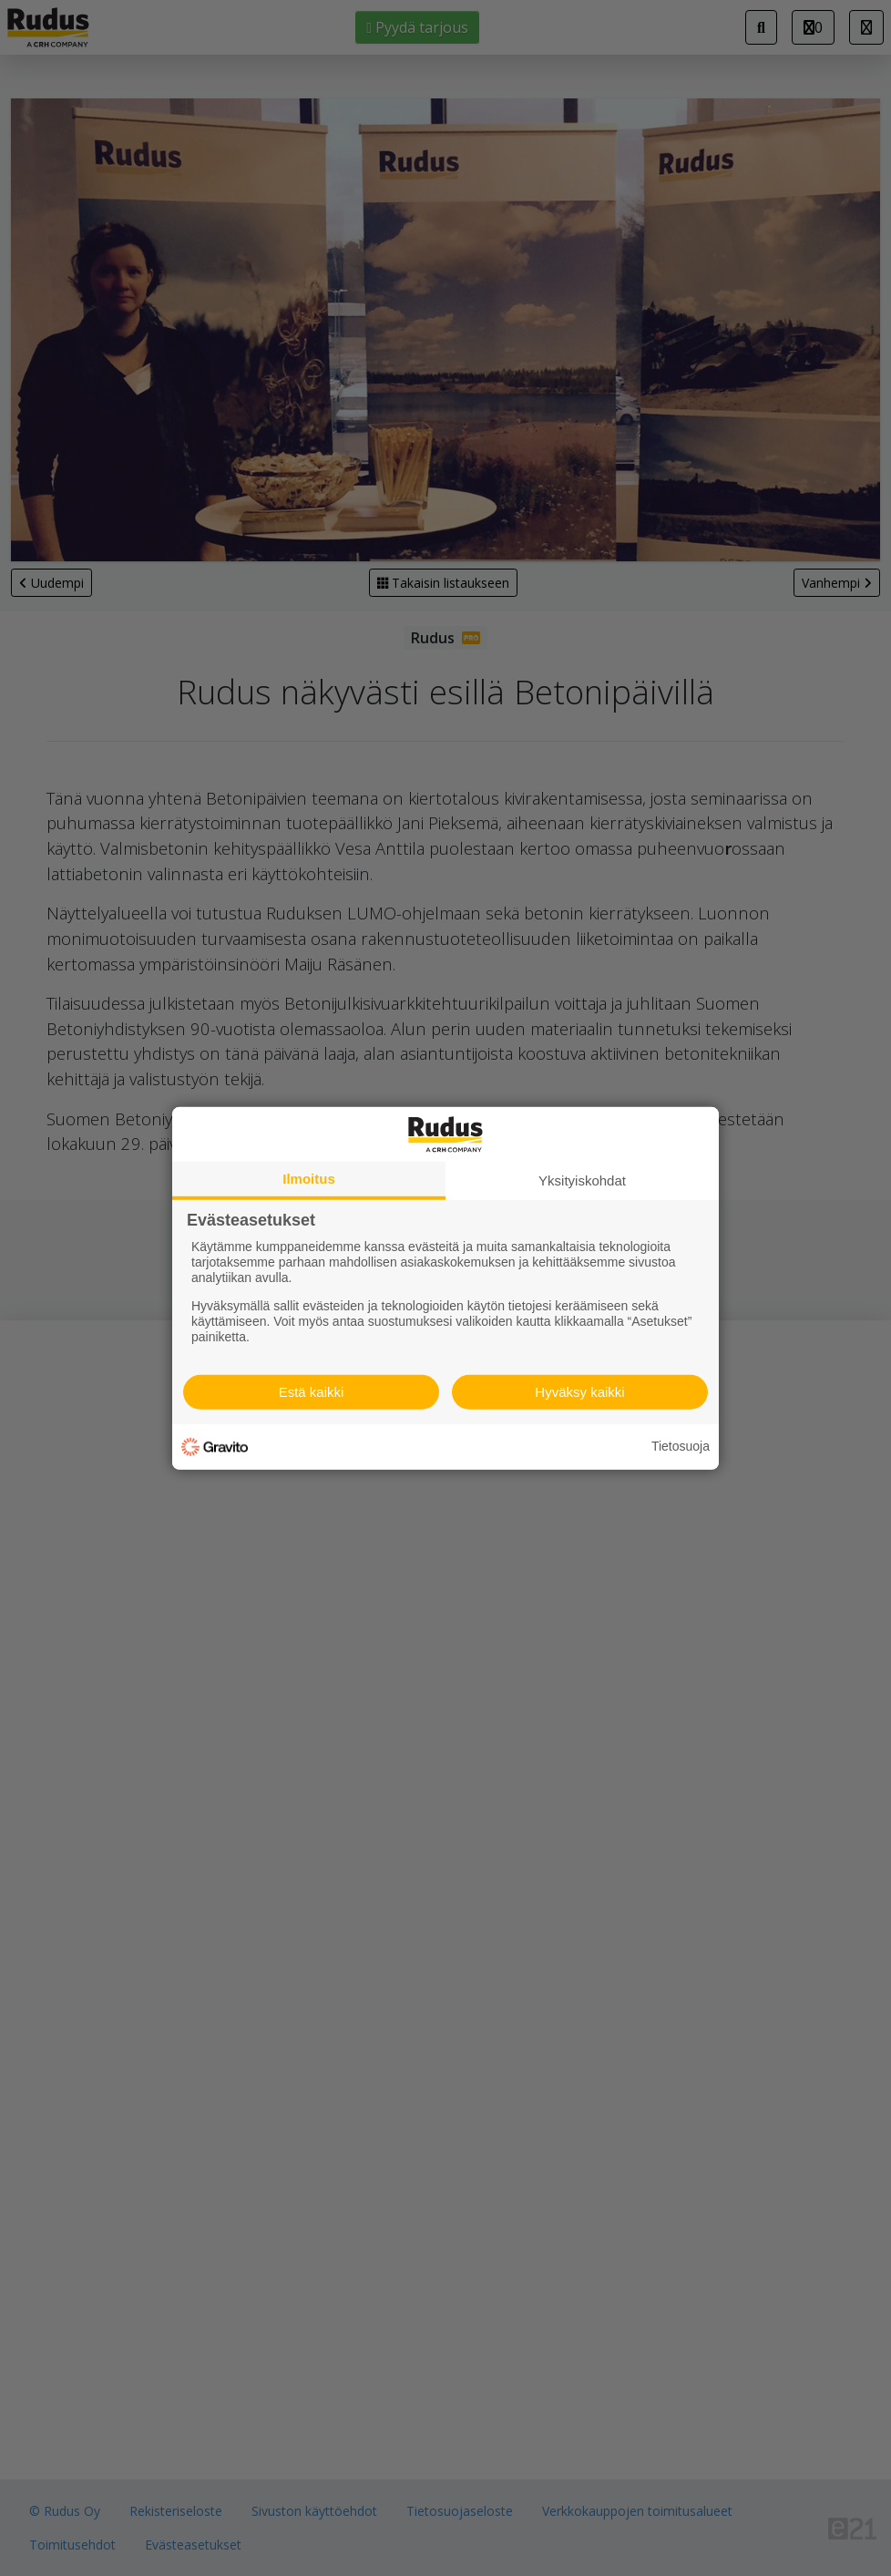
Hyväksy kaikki (579, 1392)
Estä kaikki (311, 1392)
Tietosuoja (680, 1446)
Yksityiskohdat (582, 1179)
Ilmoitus (308, 1177)
